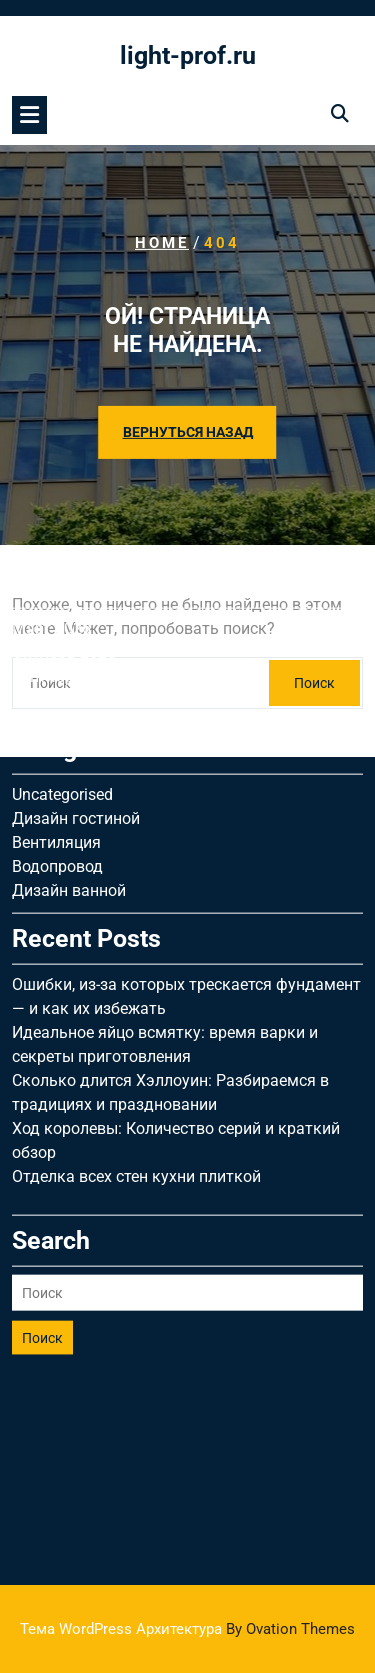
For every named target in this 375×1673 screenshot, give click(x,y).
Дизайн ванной (69, 743)
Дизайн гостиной (76, 671)
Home (162, 243)
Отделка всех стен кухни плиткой (136, 1029)
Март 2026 (51, 481)
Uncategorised (62, 647)
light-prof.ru (188, 55)
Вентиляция (56, 695)
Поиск (42, 1191)
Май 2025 (48, 553)
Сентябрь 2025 (67, 529)
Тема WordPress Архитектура (187, 1629)
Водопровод (57, 719)
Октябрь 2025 (64, 505)
